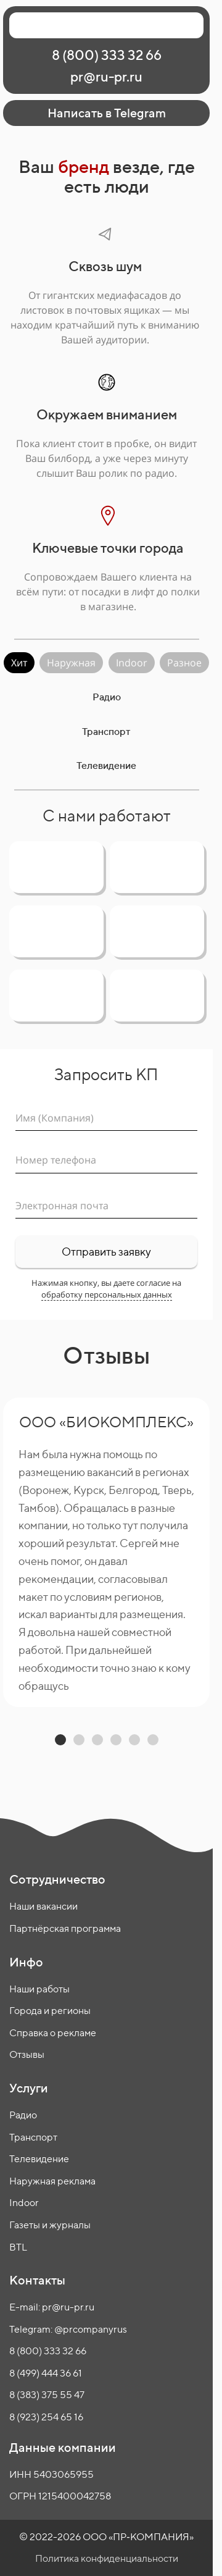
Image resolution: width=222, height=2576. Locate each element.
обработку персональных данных (106, 1294)
